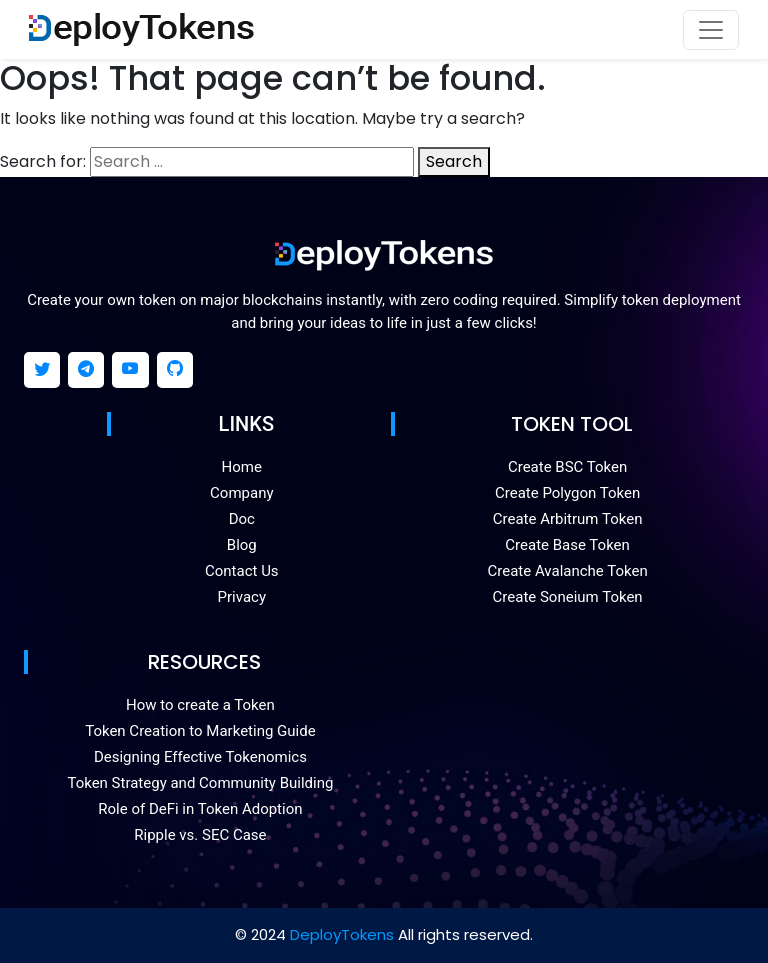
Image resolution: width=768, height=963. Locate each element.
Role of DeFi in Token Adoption (200, 809)
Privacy (242, 597)
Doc (242, 519)
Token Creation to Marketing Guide (200, 731)
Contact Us (242, 571)
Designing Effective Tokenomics (200, 757)
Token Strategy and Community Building (200, 783)
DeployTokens (342, 934)
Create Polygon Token (567, 493)
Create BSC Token (567, 467)
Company (241, 493)
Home (242, 467)
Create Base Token (567, 545)
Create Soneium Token (568, 597)
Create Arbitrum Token (568, 519)
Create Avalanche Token (568, 571)
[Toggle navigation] (711, 30)
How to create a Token (200, 705)
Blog (242, 545)
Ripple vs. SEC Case (200, 835)
